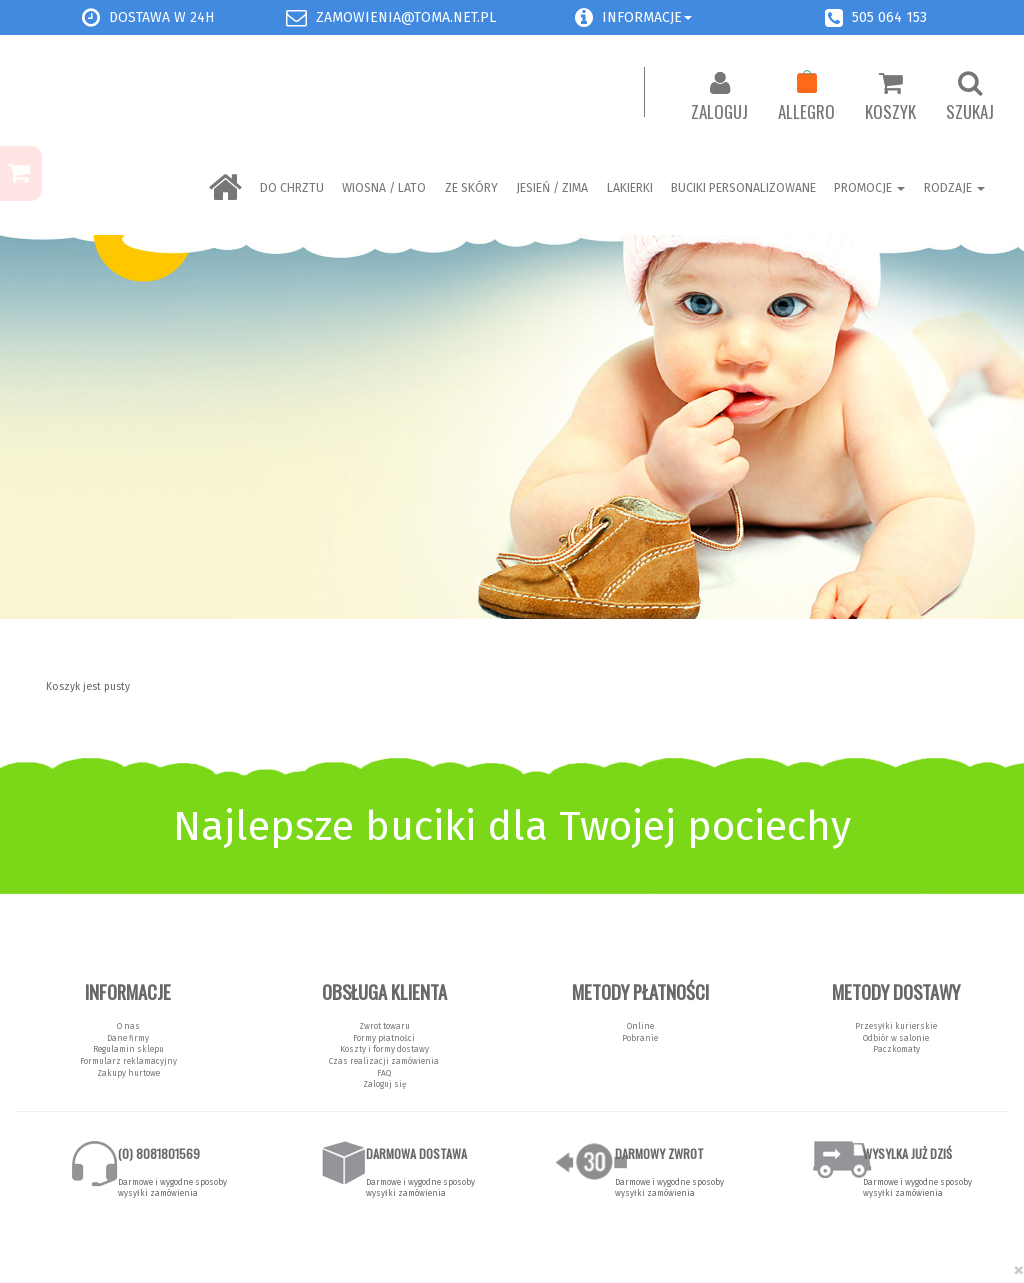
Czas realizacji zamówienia (384, 1061)
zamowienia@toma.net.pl (406, 17)
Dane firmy (128, 1038)
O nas (128, 1026)
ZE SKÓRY (471, 188)
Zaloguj (719, 97)
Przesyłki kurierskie (896, 1026)
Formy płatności (384, 1038)
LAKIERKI (630, 188)
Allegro (806, 97)
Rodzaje (954, 188)
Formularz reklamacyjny (128, 1061)
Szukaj (970, 97)
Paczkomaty (896, 1049)
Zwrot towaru (384, 1026)
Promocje (869, 188)
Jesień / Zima (552, 188)
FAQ (384, 1073)
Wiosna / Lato (384, 188)
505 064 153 (889, 17)
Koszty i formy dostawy (384, 1049)
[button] (584, 17)
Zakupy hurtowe (128, 1073)
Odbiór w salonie (896, 1038)
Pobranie (640, 1038)
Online (640, 1026)
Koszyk (890, 97)
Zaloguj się (384, 1084)
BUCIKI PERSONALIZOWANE (743, 188)
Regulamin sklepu (128, 1049)
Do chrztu (292, 188)
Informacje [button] (647, 17)
